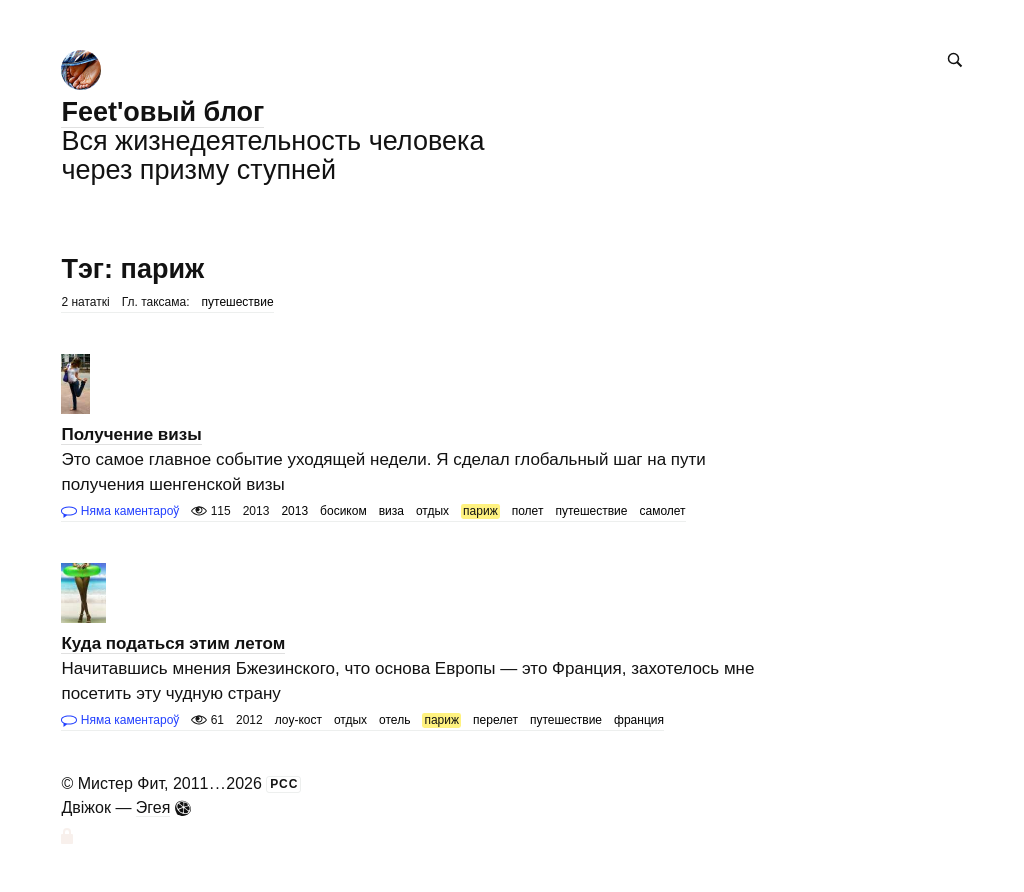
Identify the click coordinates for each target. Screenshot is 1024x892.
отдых (432, 511)
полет (528, 511)
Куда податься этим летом (173, 643)
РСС (284, 784)
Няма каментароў (120, 511)
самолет (662, 511)
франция (639, 720)
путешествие (238, 302)
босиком (343, 511)
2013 (294, 511)
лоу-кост (298, 720)
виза (391, 511)
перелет (495, 720)
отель (394, 720)
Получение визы (131, 434)
